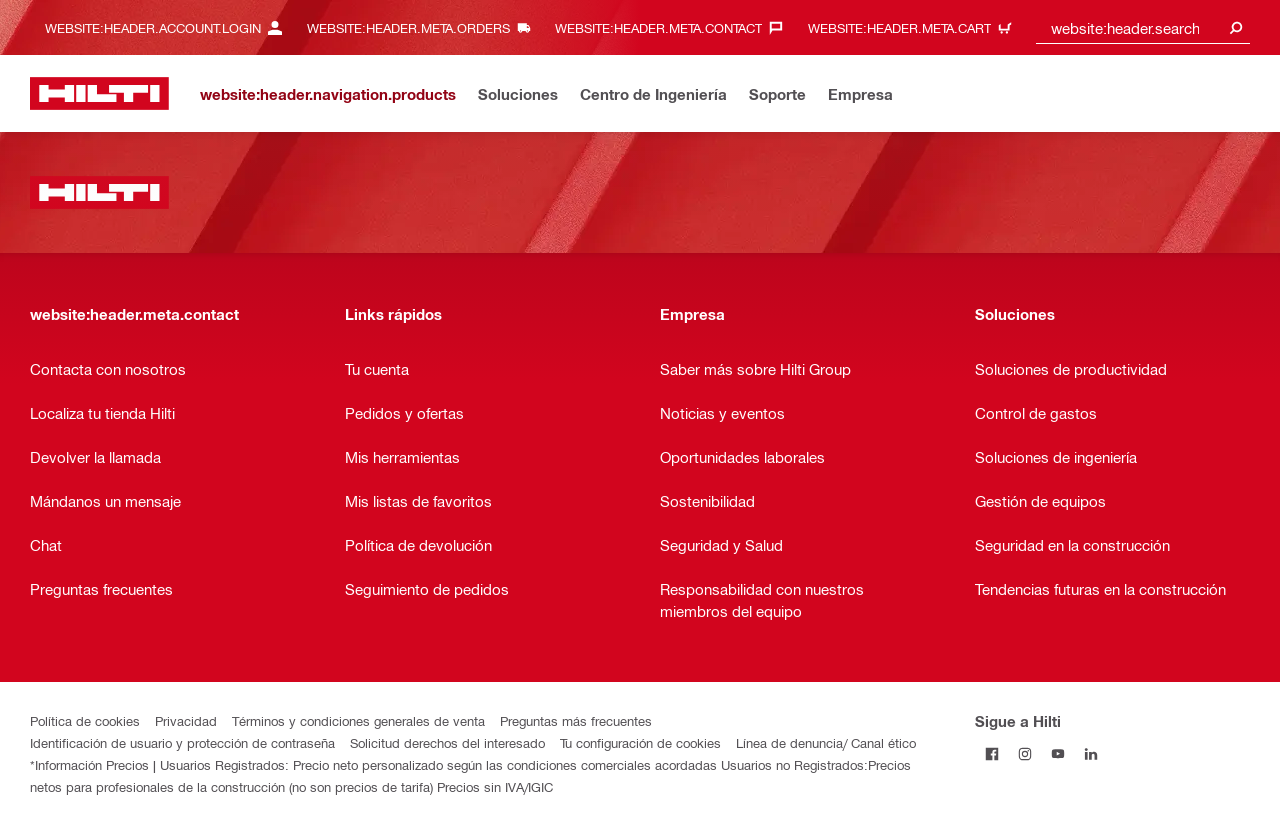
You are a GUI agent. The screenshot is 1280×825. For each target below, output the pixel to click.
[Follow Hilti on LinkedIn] (1090, 753)
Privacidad (186, 720)
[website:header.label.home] (99, 93)
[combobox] (1143, 27)
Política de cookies (85, 720)
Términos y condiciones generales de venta (358, 720)
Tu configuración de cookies (640, 742)
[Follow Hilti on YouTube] (1057, 753)
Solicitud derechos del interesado (447, 742)
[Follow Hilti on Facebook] (991, 753)
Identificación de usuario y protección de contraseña (182, 742)
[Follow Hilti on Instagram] (1024, 753)
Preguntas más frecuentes (576, 720)
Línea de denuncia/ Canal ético (826, 742)
